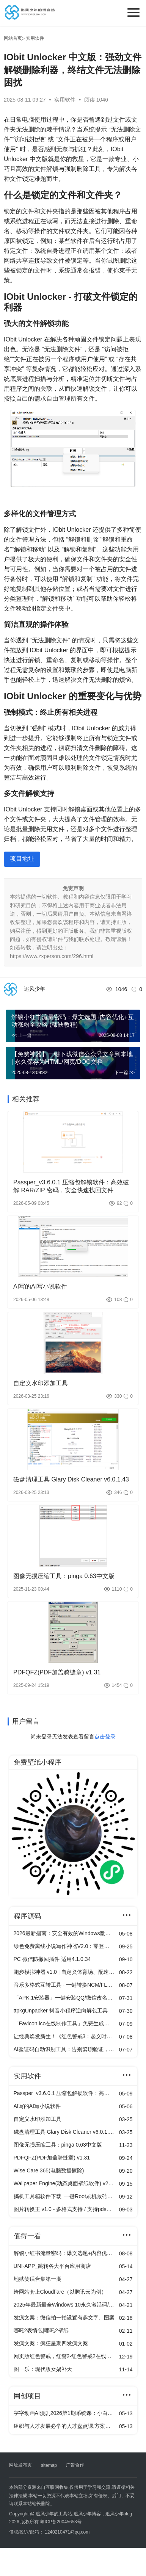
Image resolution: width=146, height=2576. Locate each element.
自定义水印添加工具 (40, 1383)
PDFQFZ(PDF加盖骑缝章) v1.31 (56, 1672)
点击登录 (105, 1737)
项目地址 (22, 858)
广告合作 (75, 2465)
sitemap (49, 2465)
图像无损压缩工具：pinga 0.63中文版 (64, 1576)
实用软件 (65, 100)
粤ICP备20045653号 (60, 2521)
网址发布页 (20, 2465)
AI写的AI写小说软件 (40, 1286)
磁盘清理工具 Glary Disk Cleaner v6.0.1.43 (71, 1479)
